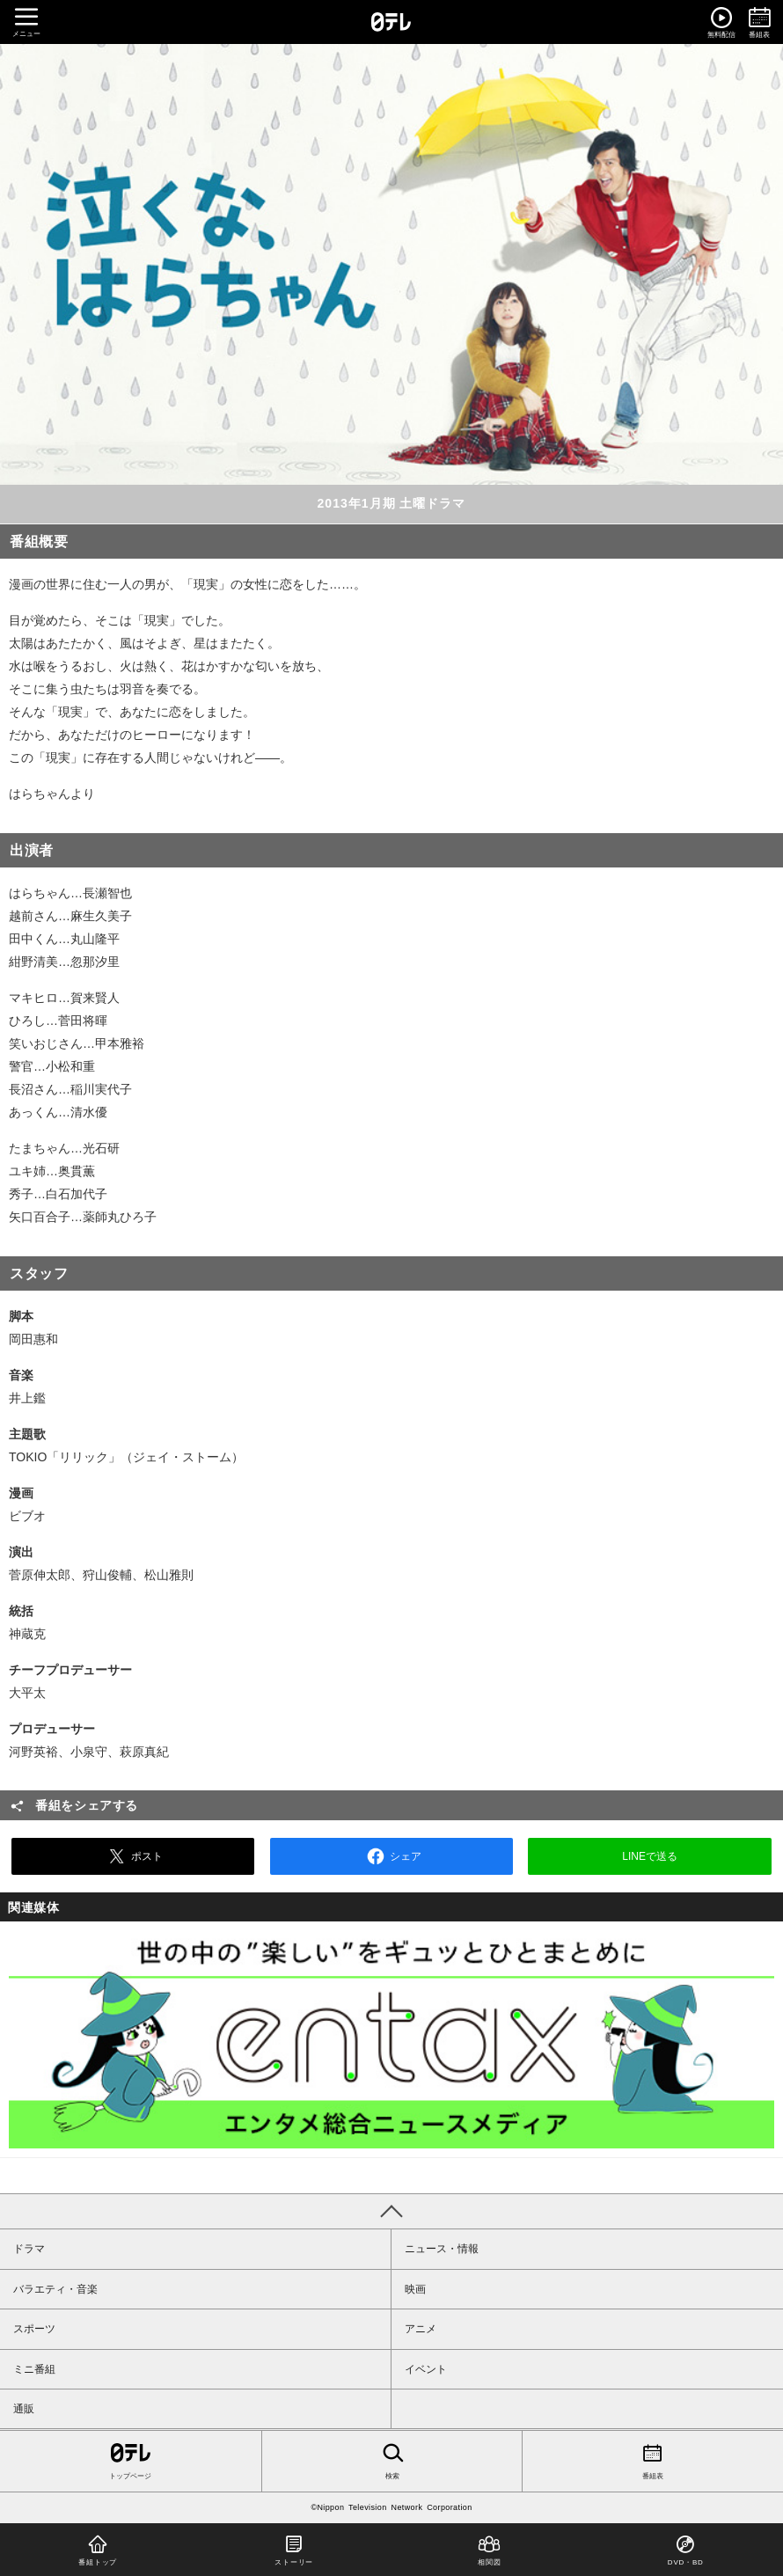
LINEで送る (649, 1856)
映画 (415, 2289)
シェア (391, 1856)
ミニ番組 (34, 2369)
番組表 (652, 2460)
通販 (23, 2409)
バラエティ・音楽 (55, 2289)
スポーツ (34, 2329)
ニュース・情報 (442, 2249)
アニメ (420, 2329)
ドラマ (29, 2249)
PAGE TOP (391, 2210)
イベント (426, 2369)
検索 (392, 2460)
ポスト (133, 1856)
